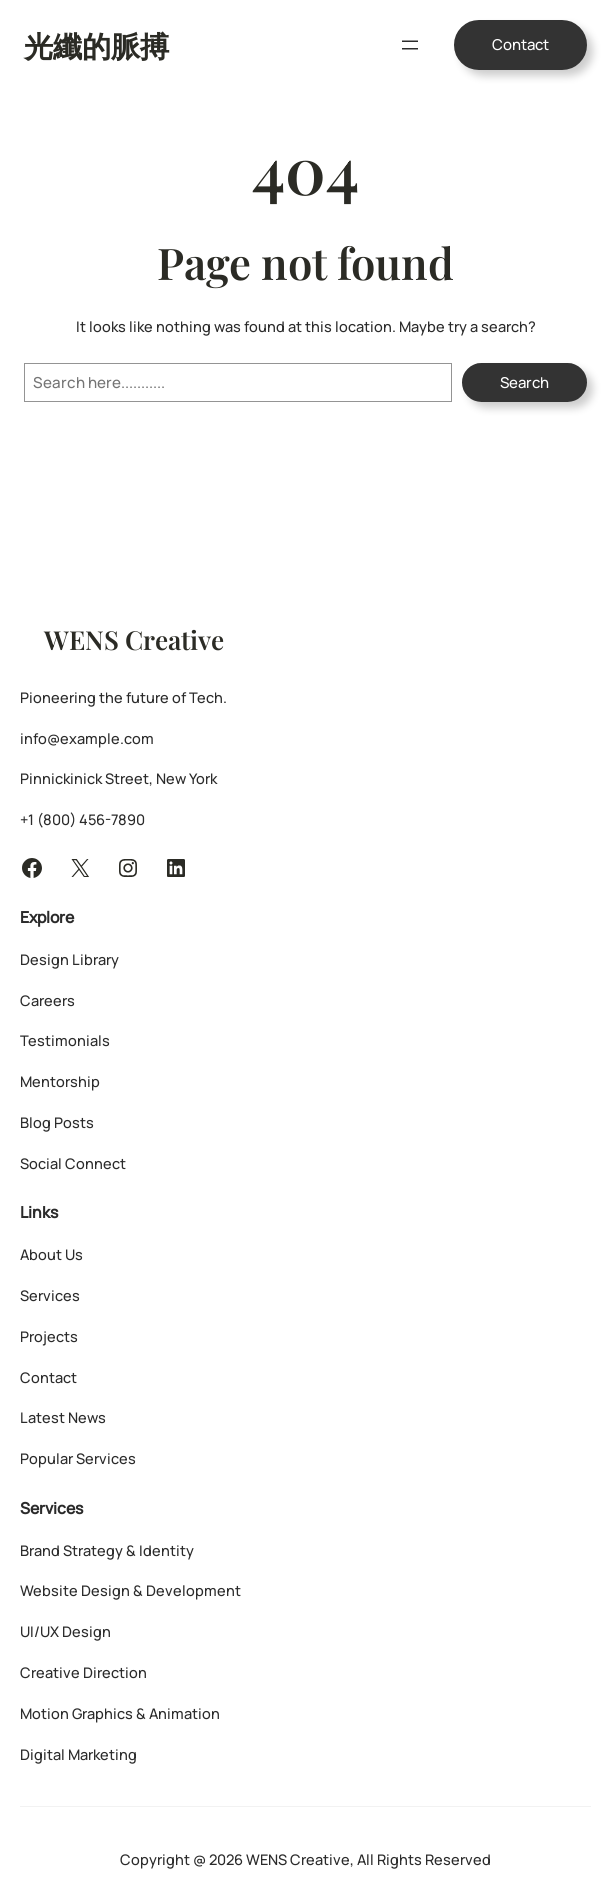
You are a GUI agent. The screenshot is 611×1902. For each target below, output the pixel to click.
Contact (520, 44)
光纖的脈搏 (96, 44)
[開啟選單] (410, 45)
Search (524, 382)
